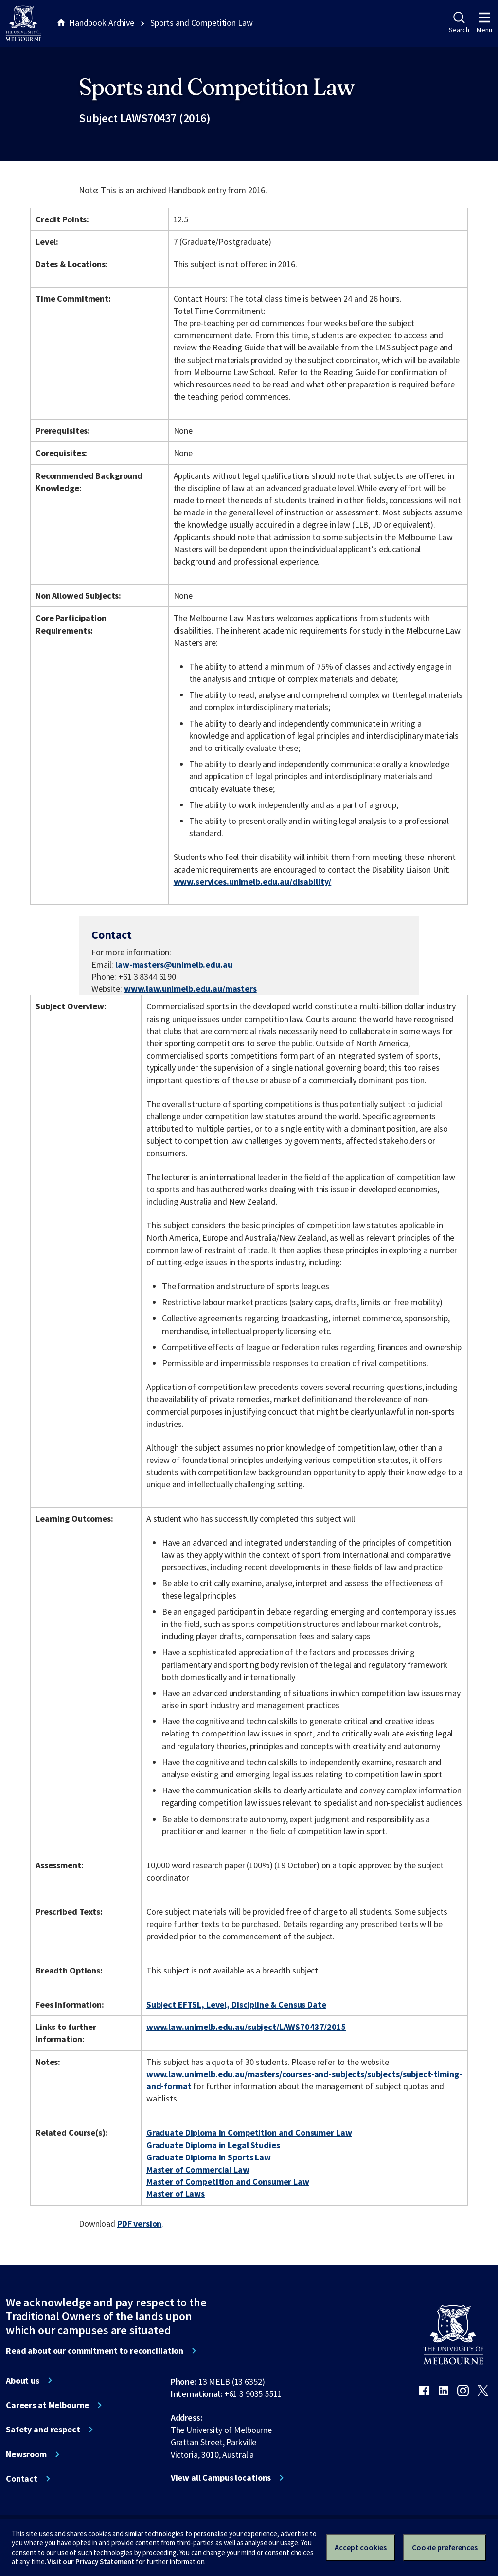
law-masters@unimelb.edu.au (173, 964)
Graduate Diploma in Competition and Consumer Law (249, 2132)
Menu (484, 23)
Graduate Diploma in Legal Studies (213, 2145)
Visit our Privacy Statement (90, 2561)
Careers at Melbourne (47, 2405)
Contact (21, 2478)
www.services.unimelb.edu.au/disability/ (253, 881)
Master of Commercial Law (197, 2169)
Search (459, 23)
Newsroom (26, 2454)
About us (22, 2380)
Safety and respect (43, 2429)
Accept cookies (361, 2547)
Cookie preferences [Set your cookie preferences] (445, 2547)
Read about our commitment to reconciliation (94, 2350)
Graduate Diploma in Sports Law (208, 2157)
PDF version (139, 2223)
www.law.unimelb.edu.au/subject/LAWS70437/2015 (246, 2026)
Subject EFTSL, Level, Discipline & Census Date (236, 2004)
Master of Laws (175, 2193)
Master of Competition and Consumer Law (227, 2181)
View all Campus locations (221, 2477)
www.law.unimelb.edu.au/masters (190, 988)
